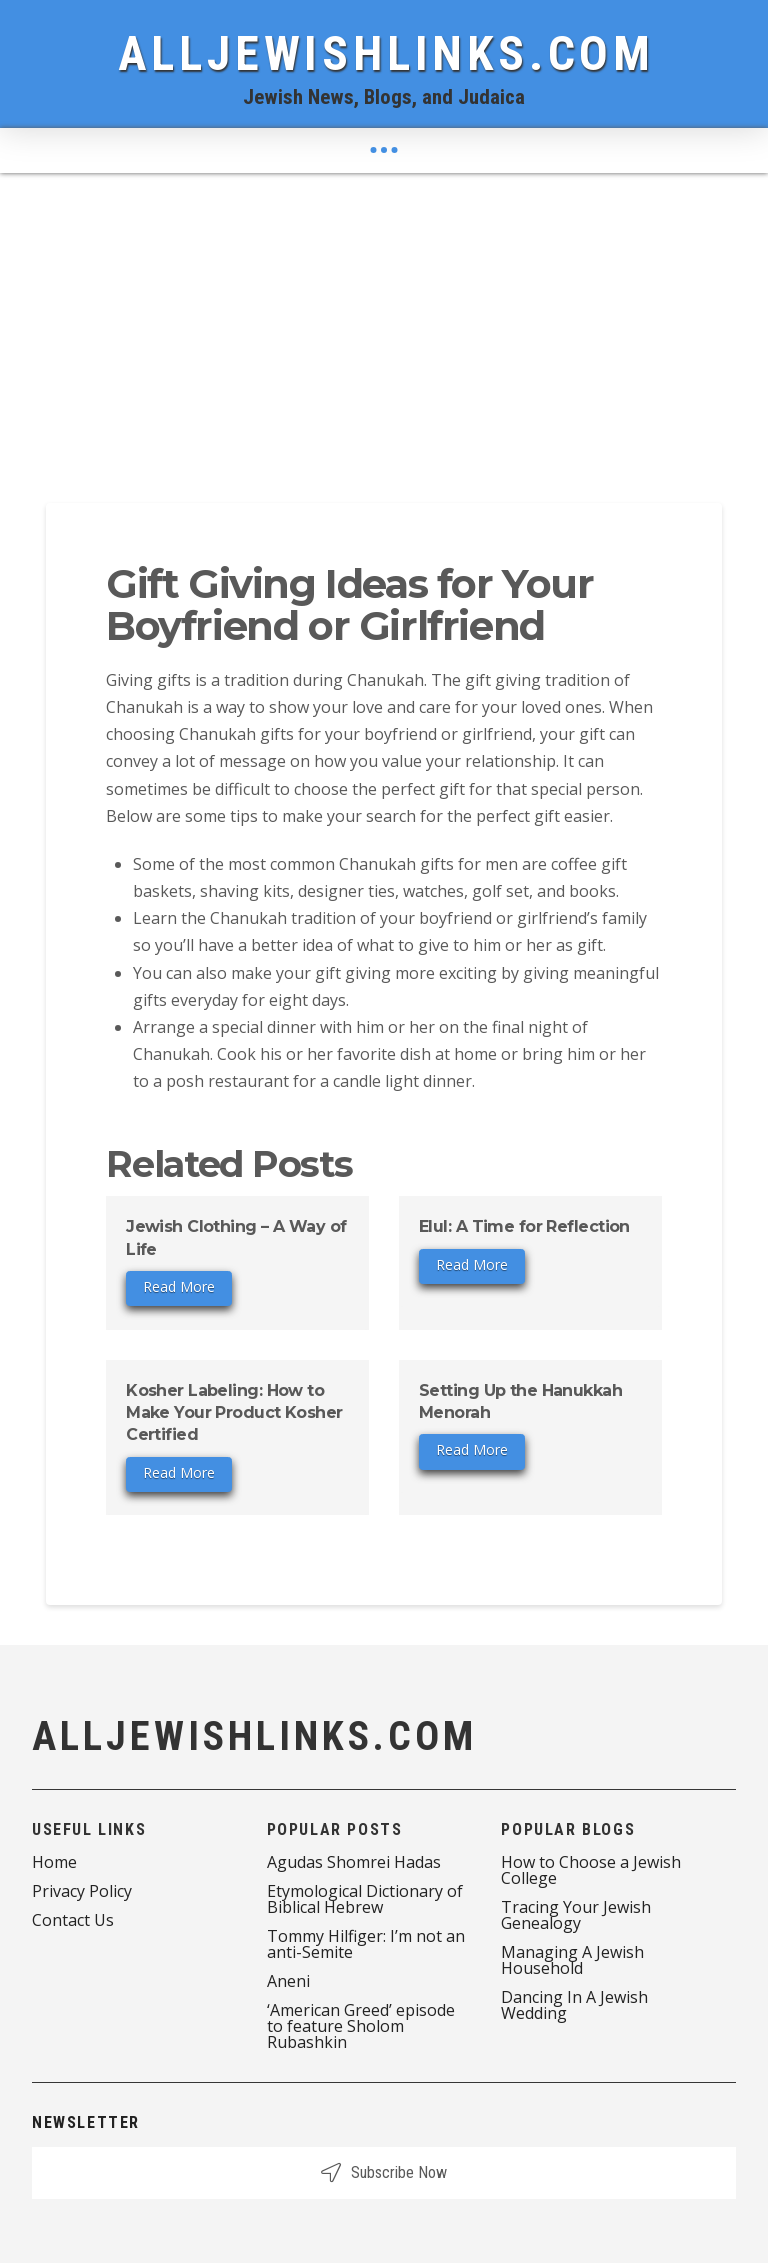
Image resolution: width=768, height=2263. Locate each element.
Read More (179, 1286)
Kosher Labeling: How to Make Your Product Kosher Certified (234, 1413)
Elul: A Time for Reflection (524, 1226)
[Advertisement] (384, 323)
